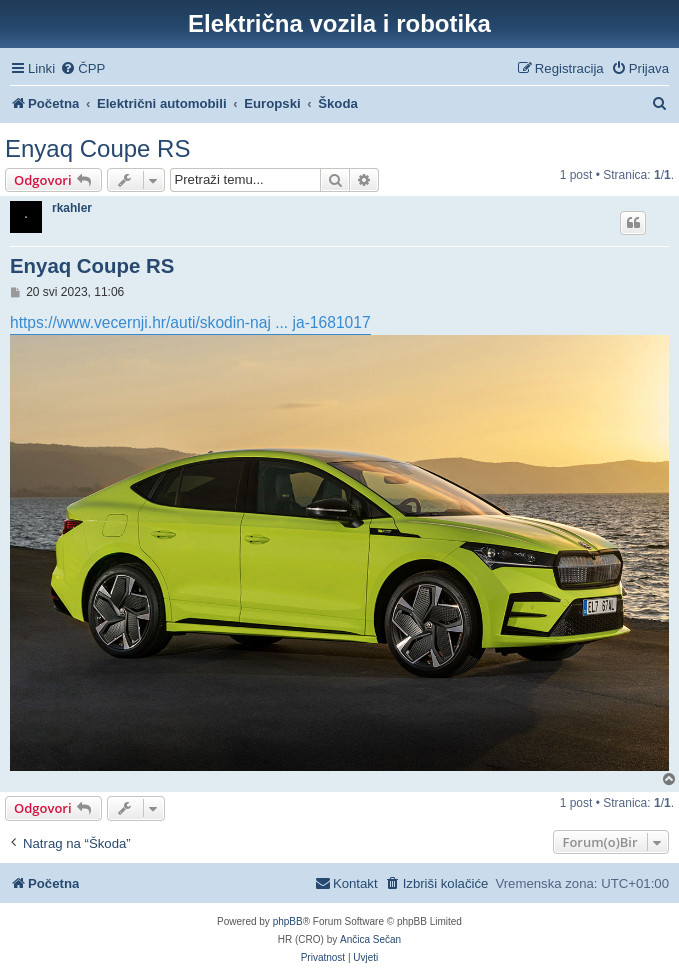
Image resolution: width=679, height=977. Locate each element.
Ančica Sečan (370, 939)
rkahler (72, 208)
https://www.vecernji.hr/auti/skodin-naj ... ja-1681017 (190, 322)
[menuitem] (82, 68)
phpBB (288, 921)
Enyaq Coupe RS (97, 148)
